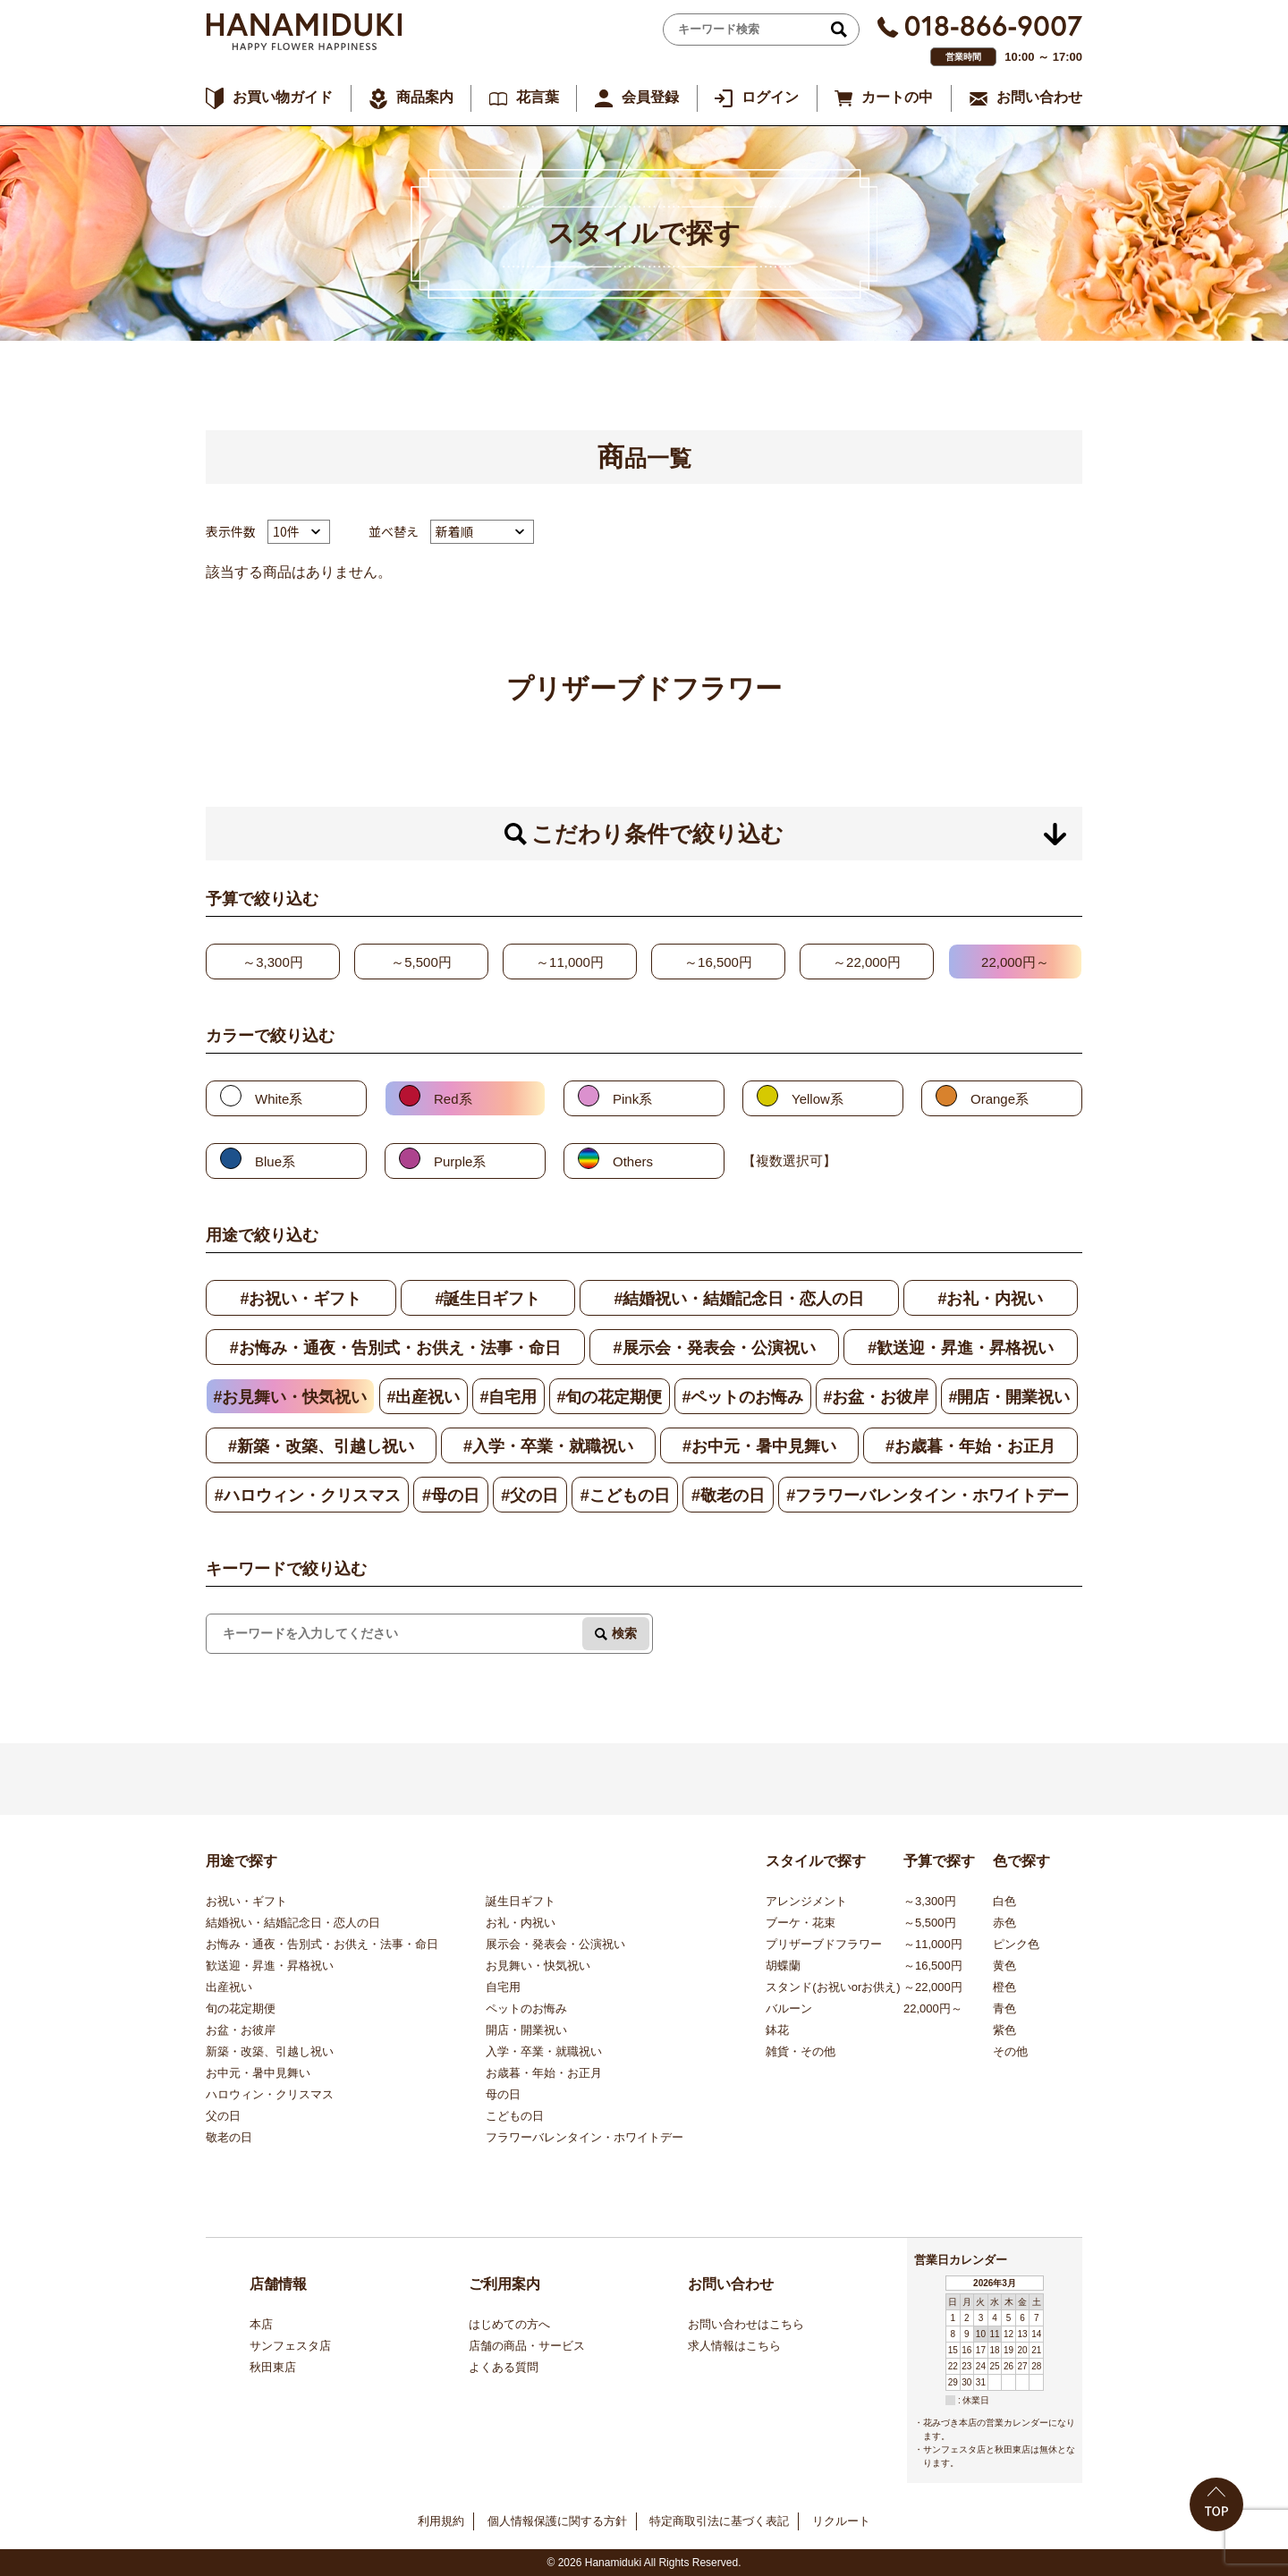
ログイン (770, 97)
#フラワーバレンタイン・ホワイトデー (927, 1495)
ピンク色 (1016, 1944)
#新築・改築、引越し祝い (321, 1446)
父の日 (223, 2116)
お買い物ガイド (283, 97)
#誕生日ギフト (487, 1299)
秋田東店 (273, 2367)
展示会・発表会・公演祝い (555, 1944)
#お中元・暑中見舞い (759, 1446)
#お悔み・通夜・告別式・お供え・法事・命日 (395, 1348)
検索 (624, 1633)
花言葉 (537, 97)
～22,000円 (867, 962)
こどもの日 (515, 2116)
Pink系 (632, 1098)
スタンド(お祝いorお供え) (833, 1987)
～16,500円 (718, 962)
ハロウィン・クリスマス (270, 2094)
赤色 (1004, 1922)
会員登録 (650, 97)
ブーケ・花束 (800, 1922)
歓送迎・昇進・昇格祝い (270, 1965)
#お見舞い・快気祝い (290, 1397)
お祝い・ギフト (246, 1901)
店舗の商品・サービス (527, 2345)
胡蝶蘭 (783, 1965)
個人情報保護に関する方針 (557, 2521)
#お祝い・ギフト (300, 1299)
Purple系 (460, 1161)
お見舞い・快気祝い (538, 1965)
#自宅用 (508, 1397)
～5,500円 (421, 962)
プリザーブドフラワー (824, 1944)
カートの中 (897, 97)
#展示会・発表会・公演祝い (715, 1348)
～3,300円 (272, 962)
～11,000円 (570, 962)
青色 (1004, 2008)
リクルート (841, 2521)
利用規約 (441, 2521)
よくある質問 (503, 2367)
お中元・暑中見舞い (258, 2073)
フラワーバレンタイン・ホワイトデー (584, 2137)
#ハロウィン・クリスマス (308, 1495)
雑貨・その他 (800, 2051)
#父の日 (529, 1495)
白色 (1004, 1901)
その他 (1010, 2051)
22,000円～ (1015, 962)
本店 (261, 2324)
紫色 (1004, 2030)
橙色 (1004, 1987)
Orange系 (999, 1098)
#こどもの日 (625, 1495)
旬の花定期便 (240, 2008)
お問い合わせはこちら (746, 2324)
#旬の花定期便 (609, 1397)
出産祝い (229, 1987)
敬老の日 (229, 2137)
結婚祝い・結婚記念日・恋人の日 (293, 1922)
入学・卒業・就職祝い (544, 2051)
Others (633, 1161)
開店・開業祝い (526, 2030)
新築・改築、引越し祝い (270, 2051)
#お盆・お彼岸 (875, 1397)
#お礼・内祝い (990, 1299)
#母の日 (450, 1495)
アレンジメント (806, 1901)
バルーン (789, 2008)
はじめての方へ (509, 2324)
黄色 (1004, 1965)
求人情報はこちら (734, 2345)
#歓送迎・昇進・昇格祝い (961, 1348)
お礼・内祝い (520, 1922)
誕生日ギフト (520, 1901)
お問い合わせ (1039, 97)
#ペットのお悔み (742, 1397)
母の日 (503, 2094)
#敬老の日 (728, 1495)
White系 (278, 1098)
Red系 (453, 1098)
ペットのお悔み (526, 2008)
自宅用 (503, 1987)
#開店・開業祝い (1009, 1397)
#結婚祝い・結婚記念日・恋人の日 (739, 1299)
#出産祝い (423, 1397)
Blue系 (275, 1161)
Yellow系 (817, 1098)
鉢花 (777, 2030)
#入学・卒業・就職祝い (548, 1446)
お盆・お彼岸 (240, 2030)
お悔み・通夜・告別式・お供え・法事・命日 (322, 1944)
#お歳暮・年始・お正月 (970, 1446)
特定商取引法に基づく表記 (719, 2521)
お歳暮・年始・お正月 (544, 2073)
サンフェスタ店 (290, 2345)
